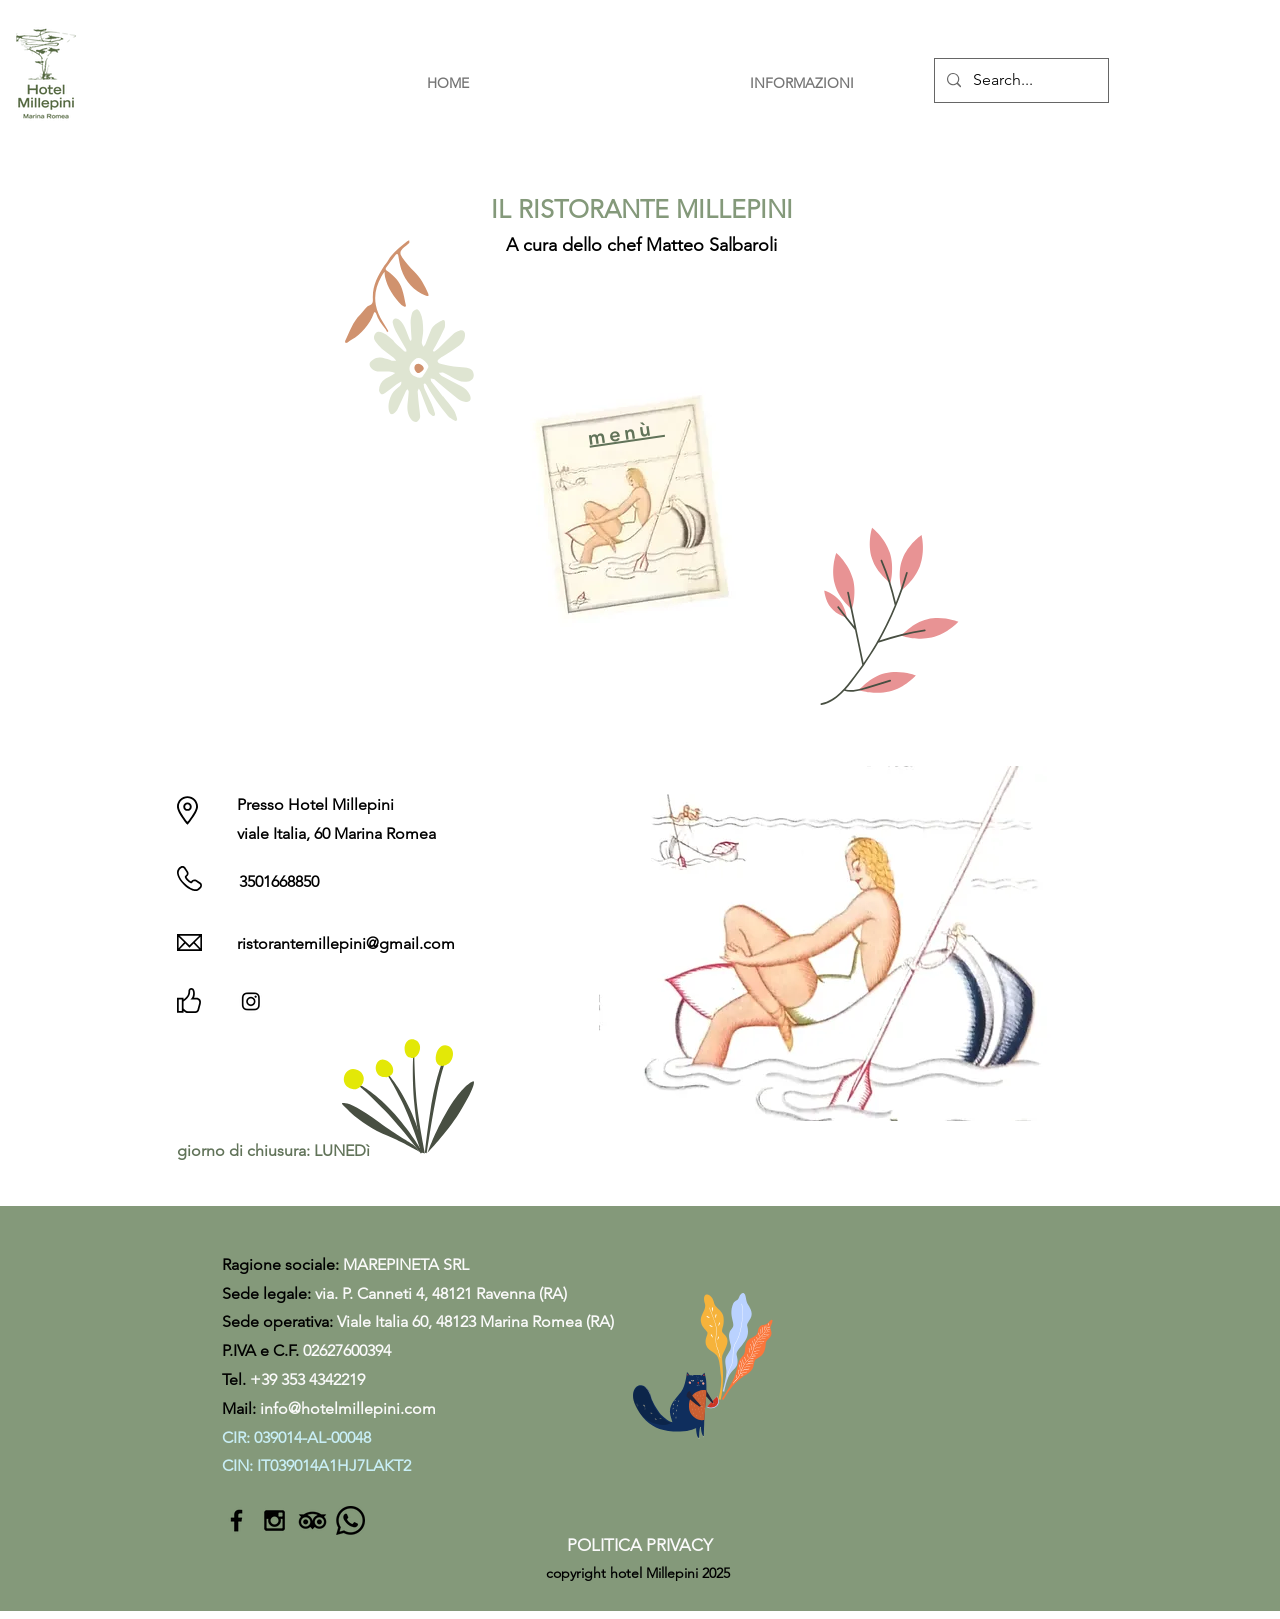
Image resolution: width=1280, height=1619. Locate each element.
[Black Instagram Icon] (274, 1520)
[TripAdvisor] (312, 1520)
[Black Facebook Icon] (236, 1520)
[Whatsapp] (350, 1520)
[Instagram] (251, 1001)
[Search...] (1019, 80)
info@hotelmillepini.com (348, 1408)
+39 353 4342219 (307, 1379)
